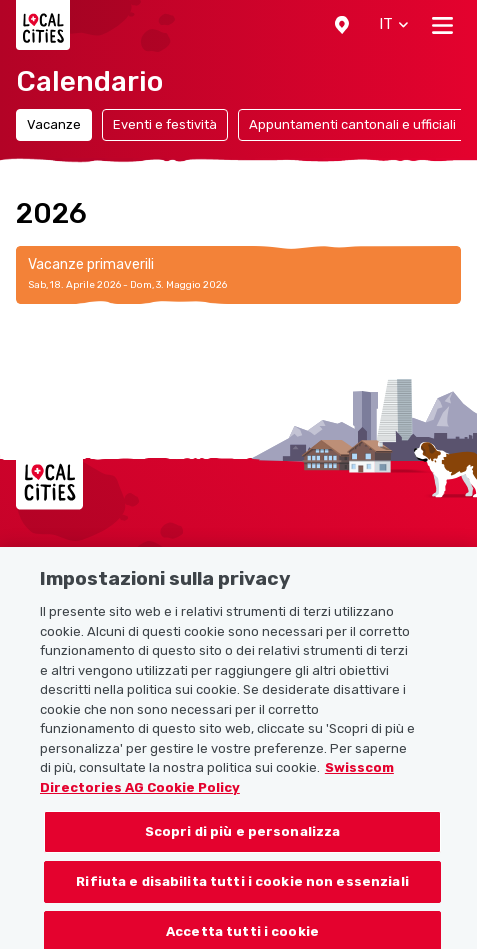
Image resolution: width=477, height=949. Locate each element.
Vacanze (54, 124)
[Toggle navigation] (442, 25)
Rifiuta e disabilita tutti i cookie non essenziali (242, 889)
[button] (342, 25)
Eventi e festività (165, 124)
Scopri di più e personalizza (243, 839)
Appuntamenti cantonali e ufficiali (352, 124)
